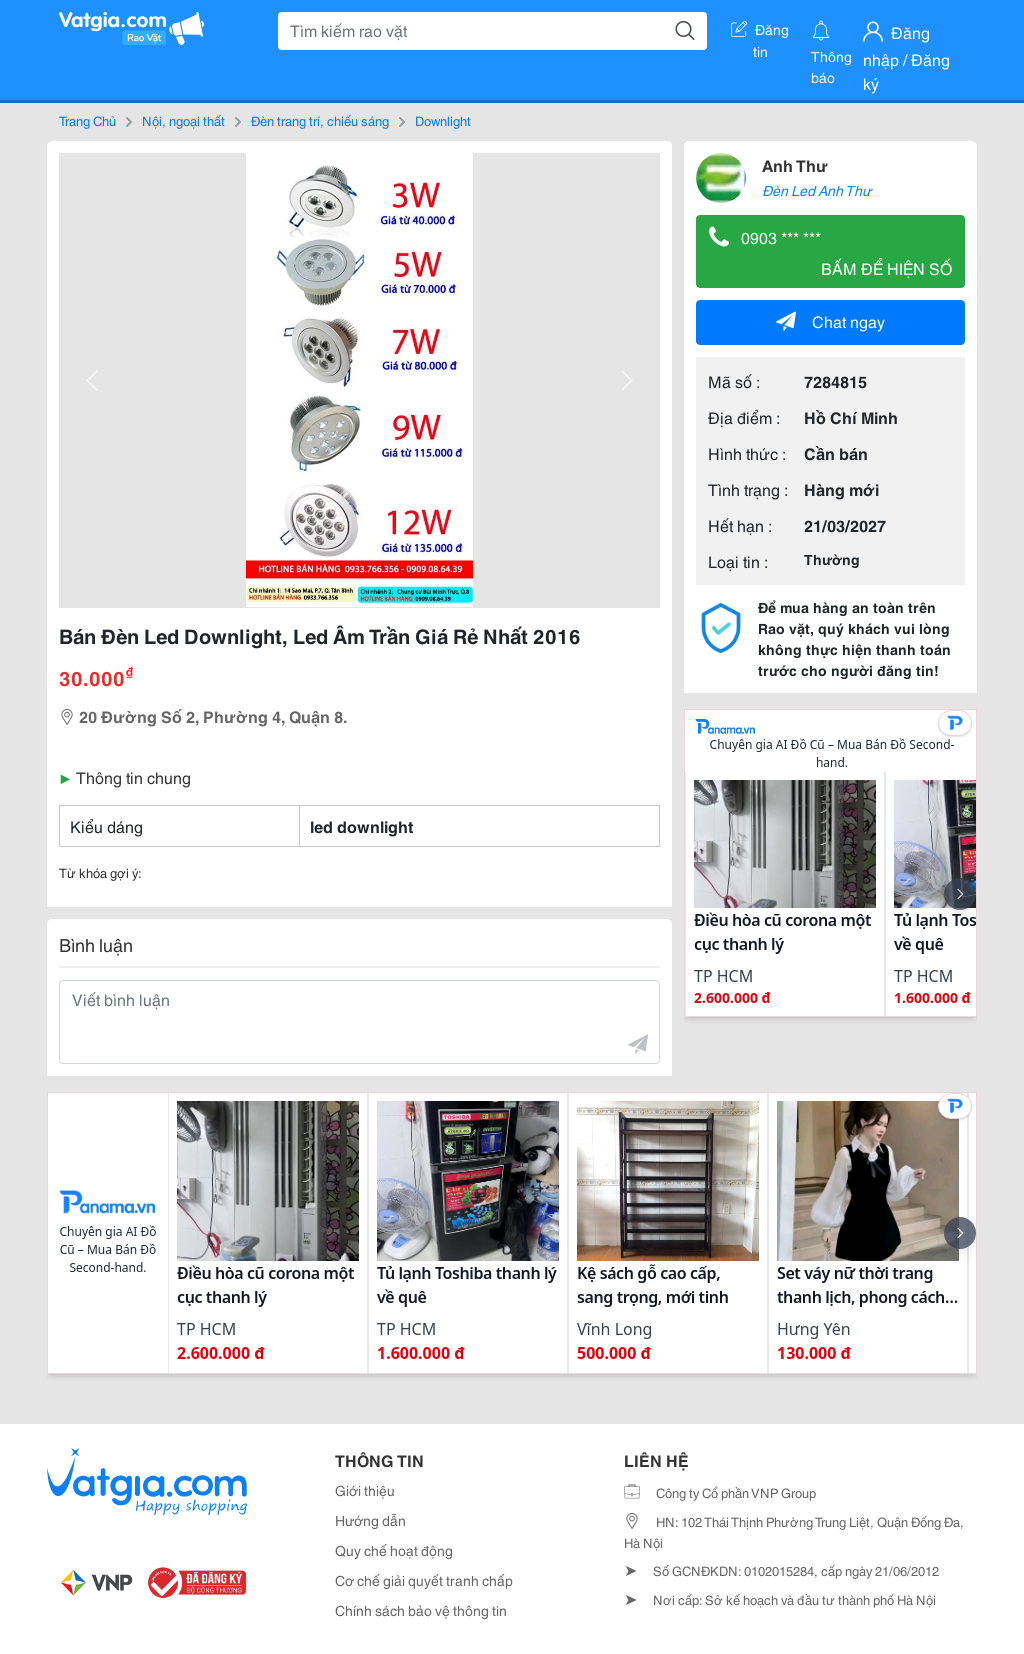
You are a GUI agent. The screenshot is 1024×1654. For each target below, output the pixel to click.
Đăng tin (760, 33)
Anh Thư (795, 164)
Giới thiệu (365, 1490)
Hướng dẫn (370, 1520)
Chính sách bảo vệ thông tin (421, 1610)
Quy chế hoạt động (394, 1550)
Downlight (443, 120)
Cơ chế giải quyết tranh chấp (424, 1580)
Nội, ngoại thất (183, 120)
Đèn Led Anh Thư (816, 190)
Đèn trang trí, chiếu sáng (320, 120)
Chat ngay (830, 320)
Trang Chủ (87, 120)
